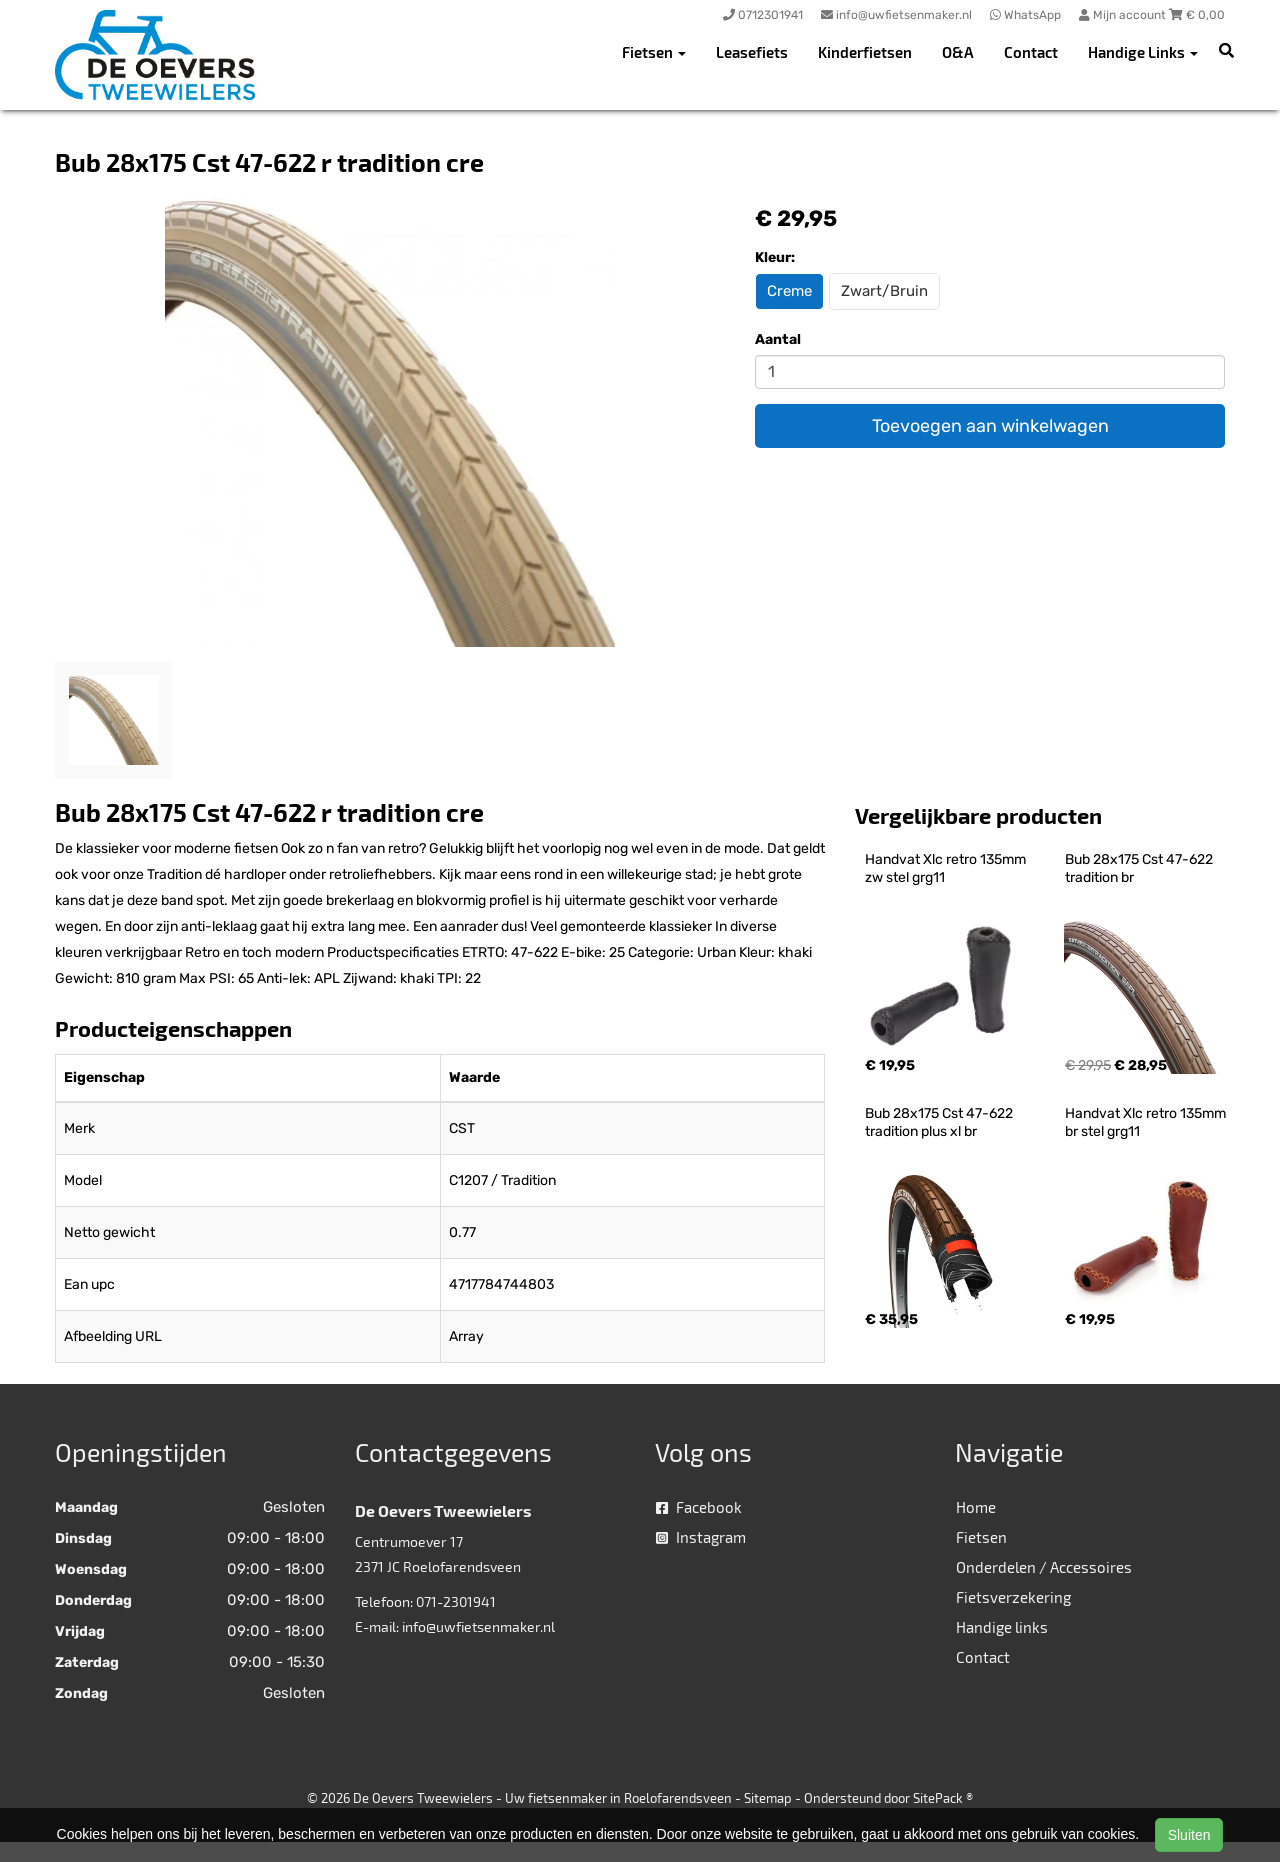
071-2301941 (456, 1601)
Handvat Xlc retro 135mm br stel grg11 (1147, 1122)
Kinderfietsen (865, 52)
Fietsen (981, 1537)
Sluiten (1189, 1835)
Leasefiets (752, 52)
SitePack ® (943, 1798)
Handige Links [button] (1143, 52)
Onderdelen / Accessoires (1044, 1567)
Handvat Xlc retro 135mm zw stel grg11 (947, 868)
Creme (789, 291)
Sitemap (768, 1798)
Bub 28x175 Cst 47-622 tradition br (1140, 868)
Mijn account (1124, 15)
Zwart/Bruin (884, 291)
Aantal (778, 339)
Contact (1031, 52)
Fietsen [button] (654, 52)
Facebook (699, 1507)
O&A (958, 52)
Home (976, 1507)
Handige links (1002, 1627)
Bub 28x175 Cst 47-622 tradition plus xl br (940, 1122)
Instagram (701, 1537)
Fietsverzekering (1013, 1597)
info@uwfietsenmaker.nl (478, 1626)
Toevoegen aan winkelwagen (990, 426)
